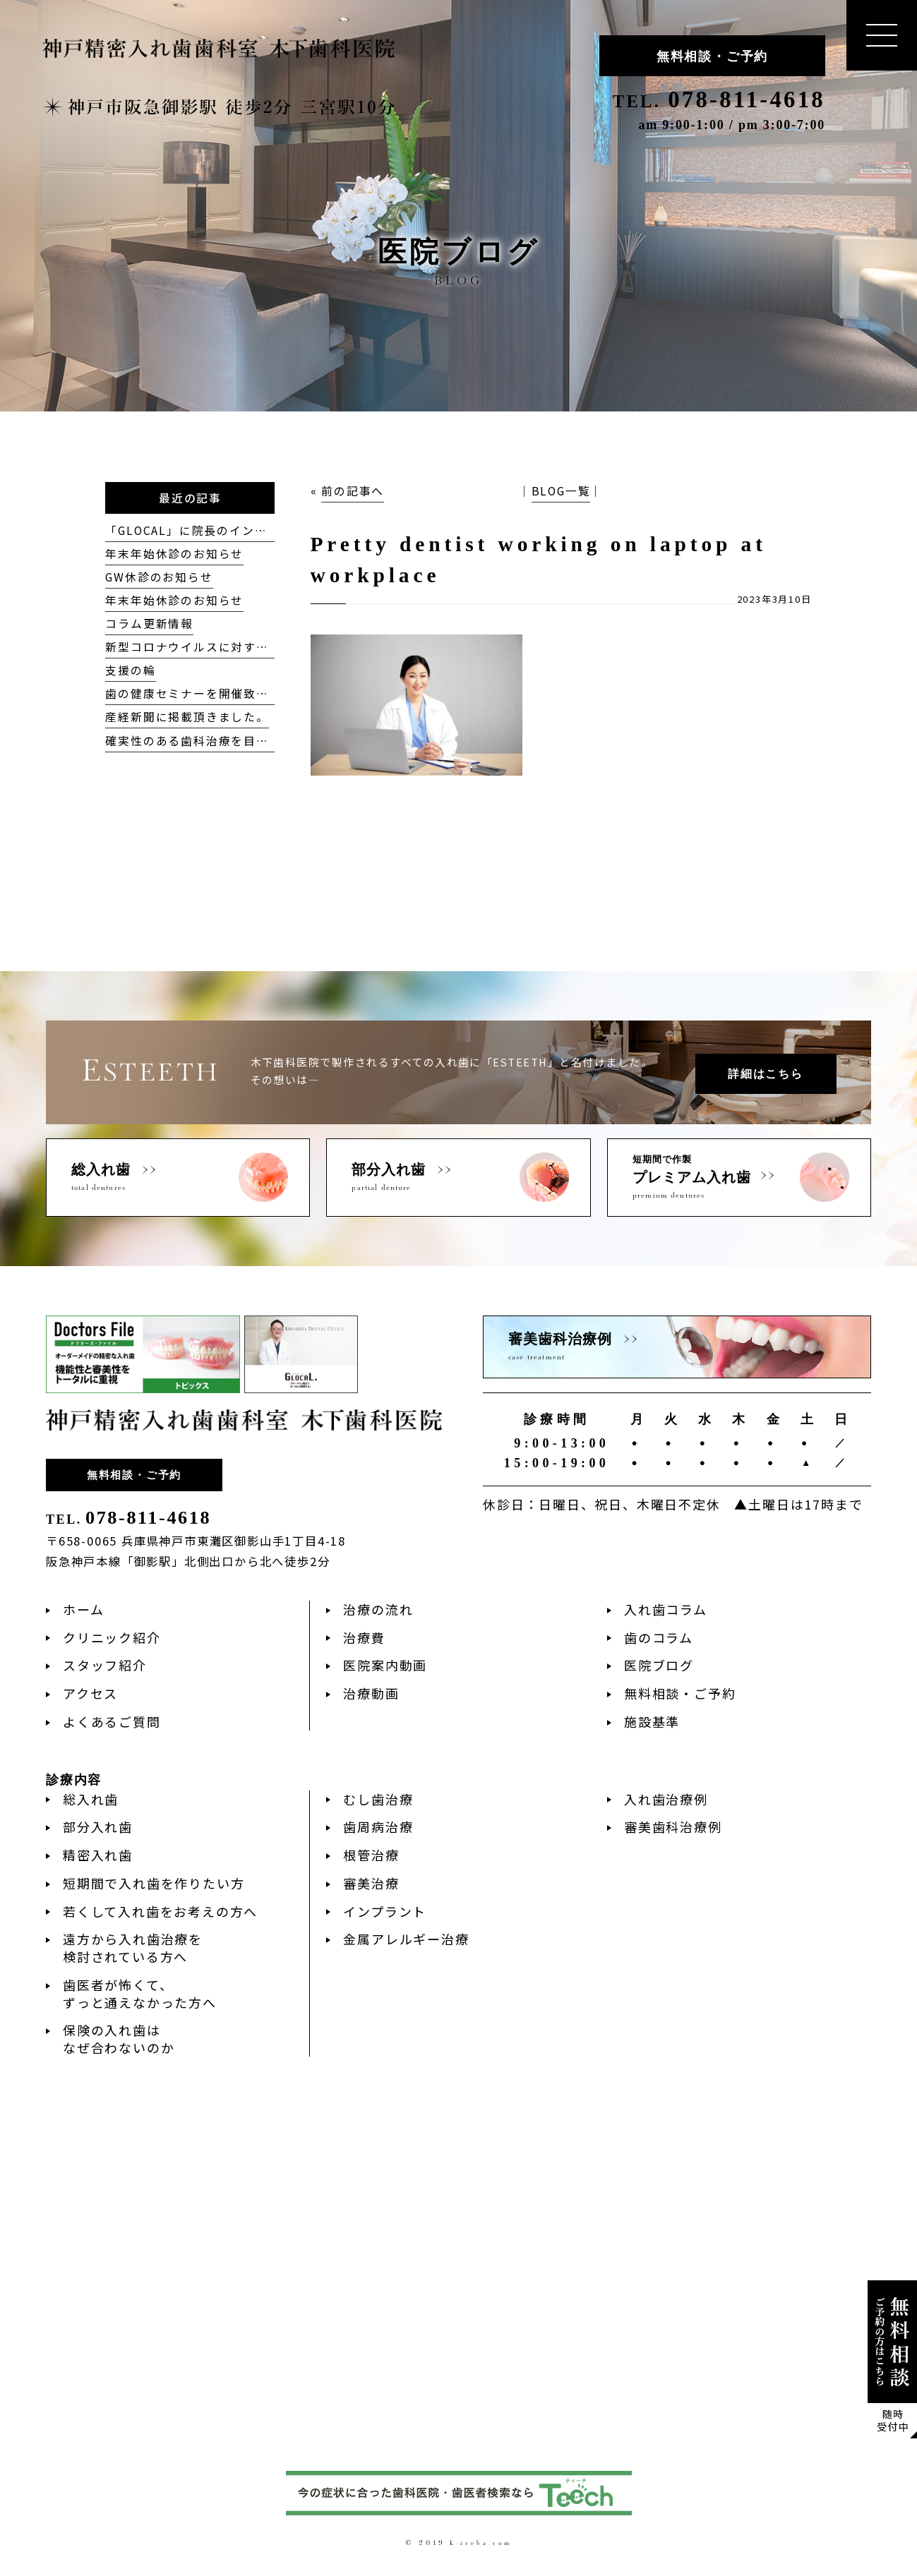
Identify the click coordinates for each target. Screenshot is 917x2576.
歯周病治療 (378, 1826)
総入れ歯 (91, 1799)
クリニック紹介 (112, 1637)
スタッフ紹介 (105, 1665)
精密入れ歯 (98, 1855)
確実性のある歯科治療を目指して (199, 741)
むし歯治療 (378, 1799)
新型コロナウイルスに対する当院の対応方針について (256, 647)
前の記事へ (352, 491)
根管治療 (371, 1855)
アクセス (90, 1693)
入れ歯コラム (665, 1609)
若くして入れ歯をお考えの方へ (160, 1911)
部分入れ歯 (98, 1826)
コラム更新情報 (149, 623)
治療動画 (371, 1693)
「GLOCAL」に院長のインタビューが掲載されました (255, 530)
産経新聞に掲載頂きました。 (186, 717)
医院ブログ (659, 1665)
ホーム (83, 1609)
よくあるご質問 (112, 1721)
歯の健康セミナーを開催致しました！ (212, 693)
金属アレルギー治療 (406, 1939)
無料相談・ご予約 (712, 56)
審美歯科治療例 (673, 1826)
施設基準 (652, 1721)
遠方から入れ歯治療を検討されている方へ (133, 1948)
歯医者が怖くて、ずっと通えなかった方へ (140, 1993)
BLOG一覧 (561, 491)
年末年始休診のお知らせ (174, 554)
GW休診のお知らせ (158, 577)
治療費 (364, 1637)
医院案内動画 (385, 1665)
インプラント (384, 1911)
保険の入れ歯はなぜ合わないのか (118, 2039)
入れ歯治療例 (666, 1799)
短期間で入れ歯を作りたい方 (153, 1883)
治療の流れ (378, 1609)
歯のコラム (658, 1637)
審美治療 (371, 1883)
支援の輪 (130, 670)
